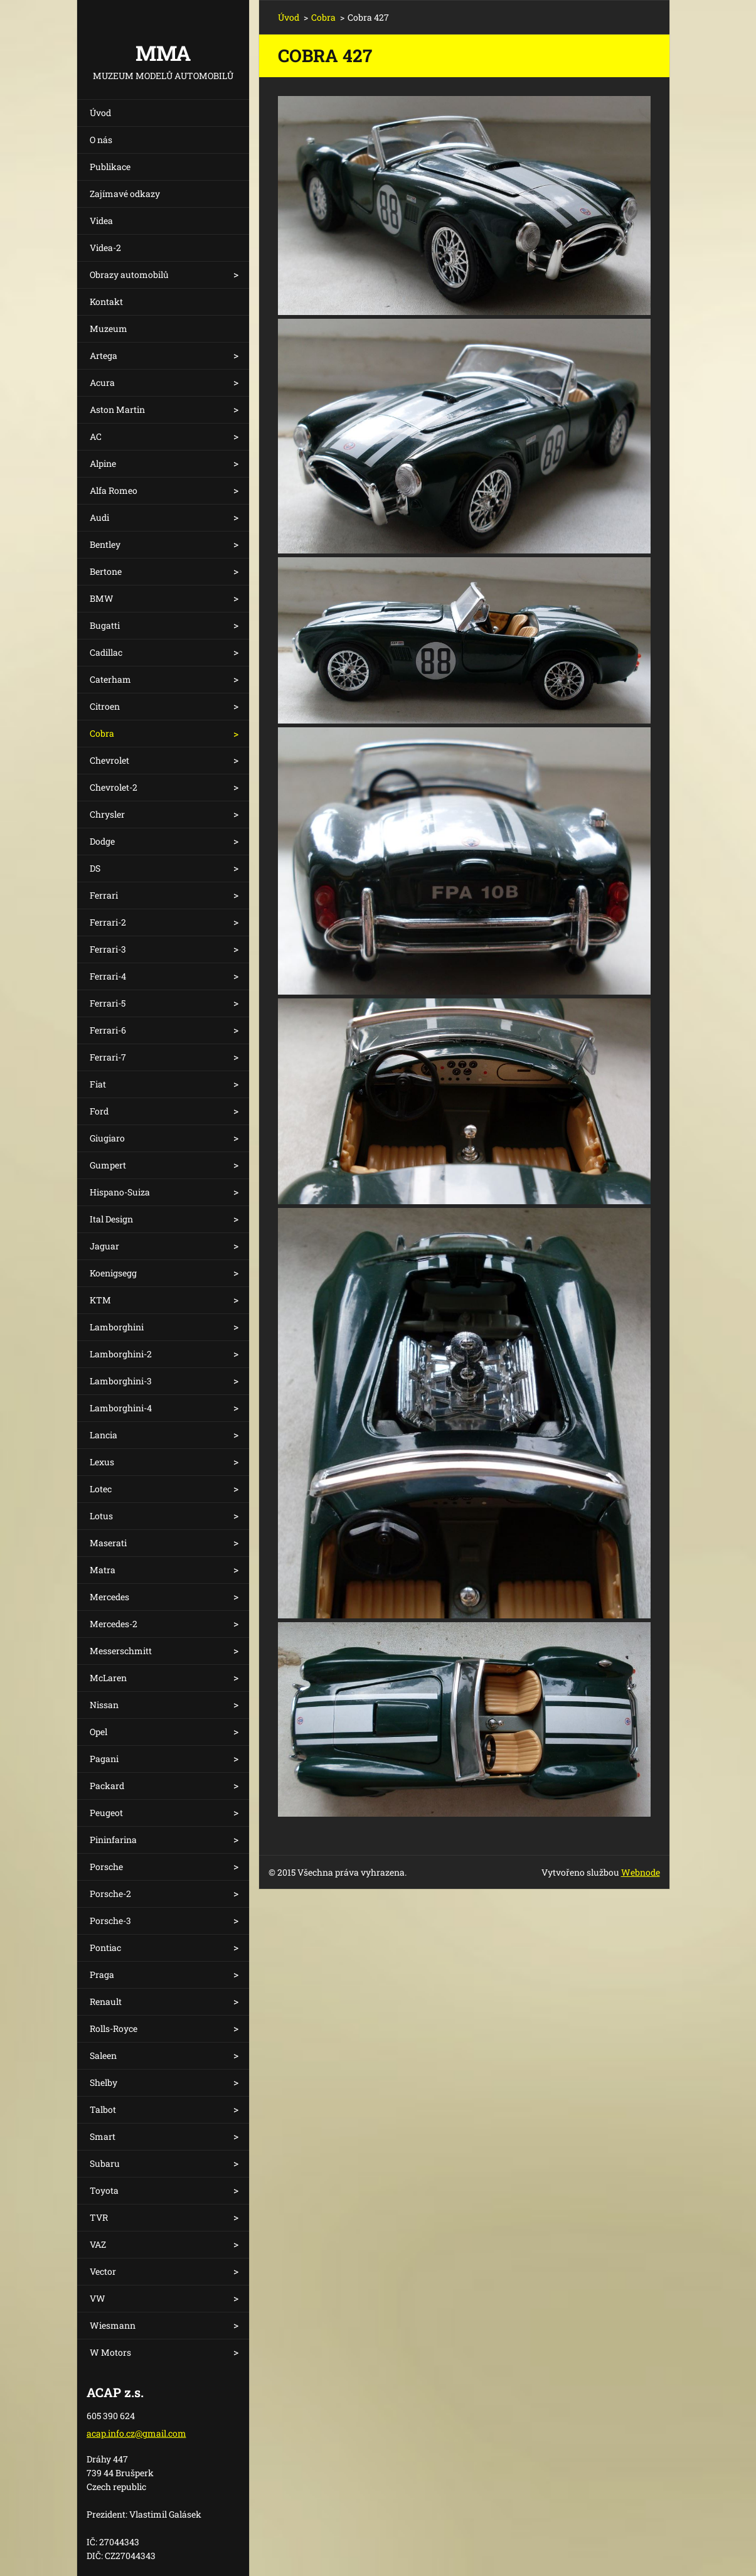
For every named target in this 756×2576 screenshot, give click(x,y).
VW (97, 2298)
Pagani (104, 1759)
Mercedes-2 (113, 1624)
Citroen (105, 706)
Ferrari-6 (108, 1030)
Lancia (103, 1435)
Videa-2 (105, 248)
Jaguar (104, 1246)
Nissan (104, 1705)
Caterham (110, 679)
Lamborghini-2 (121, 1354)
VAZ (98, 2244)
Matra (102, 1570)
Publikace (110, 167)
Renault (106, 2001)
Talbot (103, 2109)
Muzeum (108, 328)
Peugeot (106, 1813)
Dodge (102, 841)
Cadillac (106, 652)
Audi (99, 517)
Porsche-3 (110, 1921)
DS (95, 868)
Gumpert (108, 1165)
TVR (99, 2217)
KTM (100, 1300)
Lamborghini (117, 1327)
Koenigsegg (113, 1273)
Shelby (103, 2082)
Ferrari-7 (108, 1057)
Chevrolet (109, 760)
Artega (103, 355)
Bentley (105, 544)
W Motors (110, 2352)
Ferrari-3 (108, 949)
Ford (99, 1111)
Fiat (98, 1084)
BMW (102, 598)
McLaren (108, 1678)
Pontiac (105, 1947)
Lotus (101, 1516)
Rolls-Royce (113, 2028)
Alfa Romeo (113, 490)
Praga (102, 1974)
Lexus (102, 1462)
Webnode (640, 1872)
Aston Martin (117, 409)
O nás (101, 140)
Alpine (103, 463)
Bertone (106, 571)
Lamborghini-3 (121, 1381)
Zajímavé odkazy (125, 194)
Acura (102, 382)
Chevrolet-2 (113, 787)
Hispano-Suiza (120, 1192)
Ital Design (111, 1219)
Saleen (103, 2055)
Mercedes (109, 1597)
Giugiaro (107, 1138)
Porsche (106, 1867)
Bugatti (105, 625)
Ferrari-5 (107, 1003)
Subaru (105, 2163)
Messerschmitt (121, 1651)
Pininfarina (113, 1840)
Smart (102, 2136)
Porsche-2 (110, 1894)
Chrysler (107, 814)
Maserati (108, 1543)
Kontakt (106, 301)
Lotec (101, 1489)
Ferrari (104, 895)
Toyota (104, 2190)
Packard (107, 1786)
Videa (101, 221)
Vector (103, 2271)
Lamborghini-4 (121, 1408)
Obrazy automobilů (129, 275)
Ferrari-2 (108, 922)
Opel (98, 1732)
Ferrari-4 (108, 976)
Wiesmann (113, 2325)
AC (96, 436)
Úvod (100, 113)
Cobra (102, 733)
